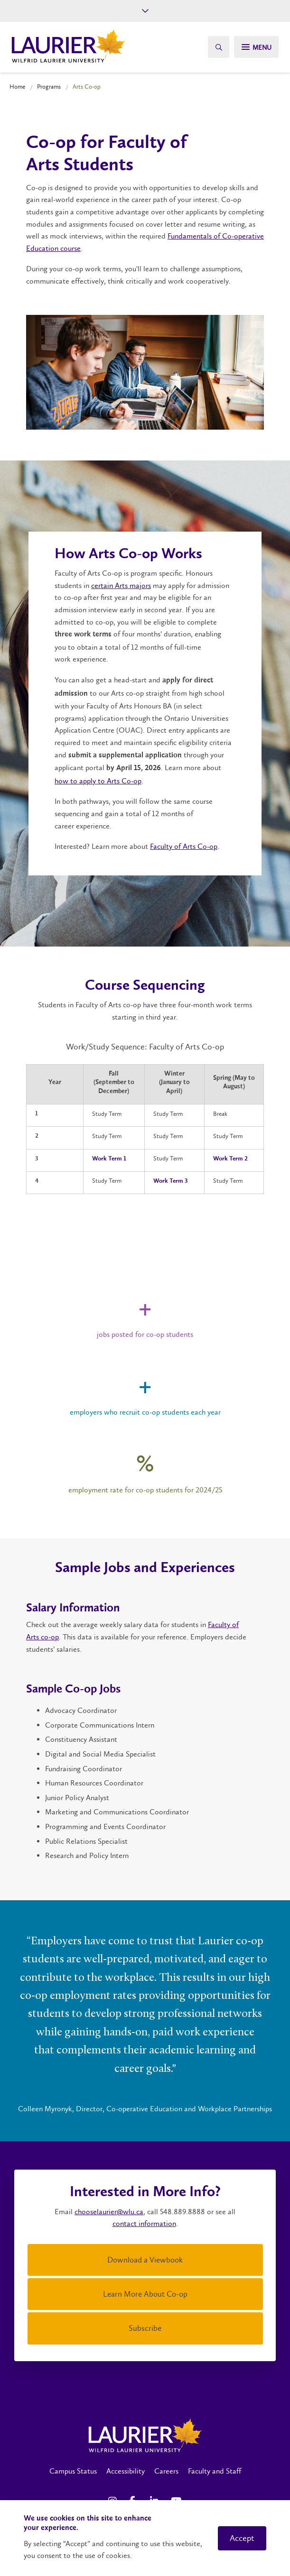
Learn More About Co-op (145, 2294)
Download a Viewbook (145, 2259)
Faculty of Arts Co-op (183, 846)
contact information (144, 2223)
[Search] (217, 47)
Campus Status (73, 2470)
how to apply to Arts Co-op (98, 780)
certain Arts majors (121, 585)
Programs (49, 86)
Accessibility (125, 2470)
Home (17, 86)
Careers (166, 2470)
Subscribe (145, 2328)
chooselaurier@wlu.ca (109, 2211)
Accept (242, 2538)
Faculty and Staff (214, 2470)
